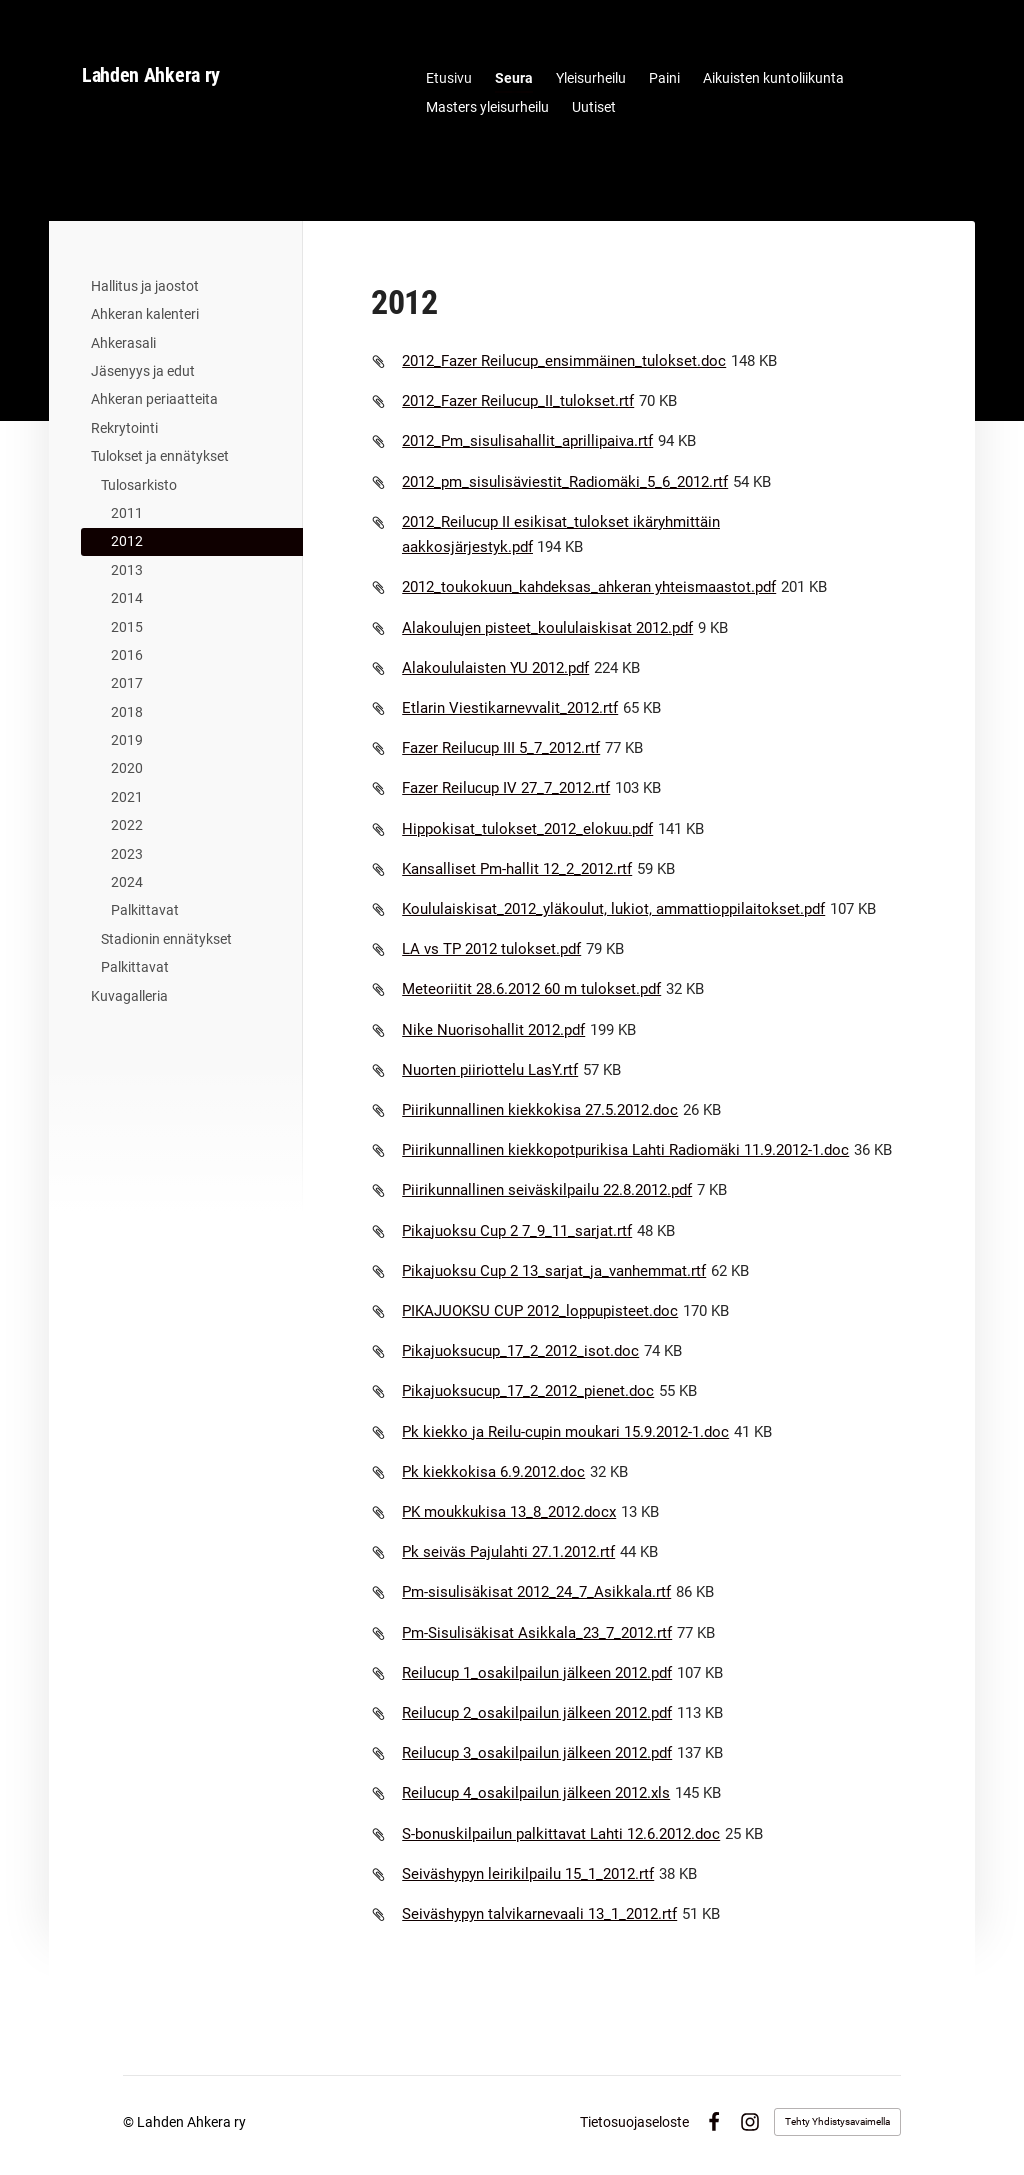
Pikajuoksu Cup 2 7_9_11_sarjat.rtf (517, 1231)
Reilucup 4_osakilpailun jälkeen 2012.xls (536, 1793)
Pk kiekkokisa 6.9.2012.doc (493, 1472)
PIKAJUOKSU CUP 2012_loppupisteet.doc (540, 1311)
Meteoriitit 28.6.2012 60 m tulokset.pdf (531, 989)
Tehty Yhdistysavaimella (837, 2121)
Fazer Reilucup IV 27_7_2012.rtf (506, 788)
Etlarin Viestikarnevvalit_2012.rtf (510, 708)
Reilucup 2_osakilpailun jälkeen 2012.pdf (537, 1713)
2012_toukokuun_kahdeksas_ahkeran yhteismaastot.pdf (589, 587)
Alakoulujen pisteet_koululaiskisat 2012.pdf (547, 628)
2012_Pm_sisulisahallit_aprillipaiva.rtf (527, 441)
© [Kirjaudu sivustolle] (130, 2122)
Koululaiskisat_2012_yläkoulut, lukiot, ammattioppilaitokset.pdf (613, 909)
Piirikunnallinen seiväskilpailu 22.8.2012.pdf (547, 1190)
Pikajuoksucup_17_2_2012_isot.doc (520, 1351)
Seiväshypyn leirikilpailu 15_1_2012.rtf (528, 1874)
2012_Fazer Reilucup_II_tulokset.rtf (518, 401)
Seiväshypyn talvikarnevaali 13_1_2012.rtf (539, 1914)
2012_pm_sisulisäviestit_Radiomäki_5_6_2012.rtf (565, 482)
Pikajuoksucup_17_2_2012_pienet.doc (528, 1391)
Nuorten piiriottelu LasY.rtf (490, 1070)
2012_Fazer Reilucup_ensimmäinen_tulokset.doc (564, 361)
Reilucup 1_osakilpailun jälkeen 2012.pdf (537, 1673)
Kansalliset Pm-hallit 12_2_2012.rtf (517, 869)
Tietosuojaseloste (634, 2122)
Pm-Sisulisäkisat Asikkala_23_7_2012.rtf (537, 1633)
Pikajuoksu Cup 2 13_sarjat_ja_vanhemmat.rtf (554, 1271)
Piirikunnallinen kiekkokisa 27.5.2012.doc (540, 1110)
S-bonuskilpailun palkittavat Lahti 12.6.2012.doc (561, 1834)
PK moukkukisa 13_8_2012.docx (509, 1512)
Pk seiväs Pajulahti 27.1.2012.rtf (508, 1552)
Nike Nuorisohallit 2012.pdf (493, 1030)
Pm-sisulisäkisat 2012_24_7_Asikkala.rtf (536, 1592)
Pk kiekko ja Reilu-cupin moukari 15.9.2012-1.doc (565, 1432)
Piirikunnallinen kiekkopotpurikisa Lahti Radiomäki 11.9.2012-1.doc (625, 1150)
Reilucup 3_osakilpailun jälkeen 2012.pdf (537, 1753)
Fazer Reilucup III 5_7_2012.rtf (501, 748)
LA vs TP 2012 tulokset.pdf (491, 949)
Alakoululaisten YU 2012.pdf (495, 668)
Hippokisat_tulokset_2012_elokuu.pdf (527, 829)
